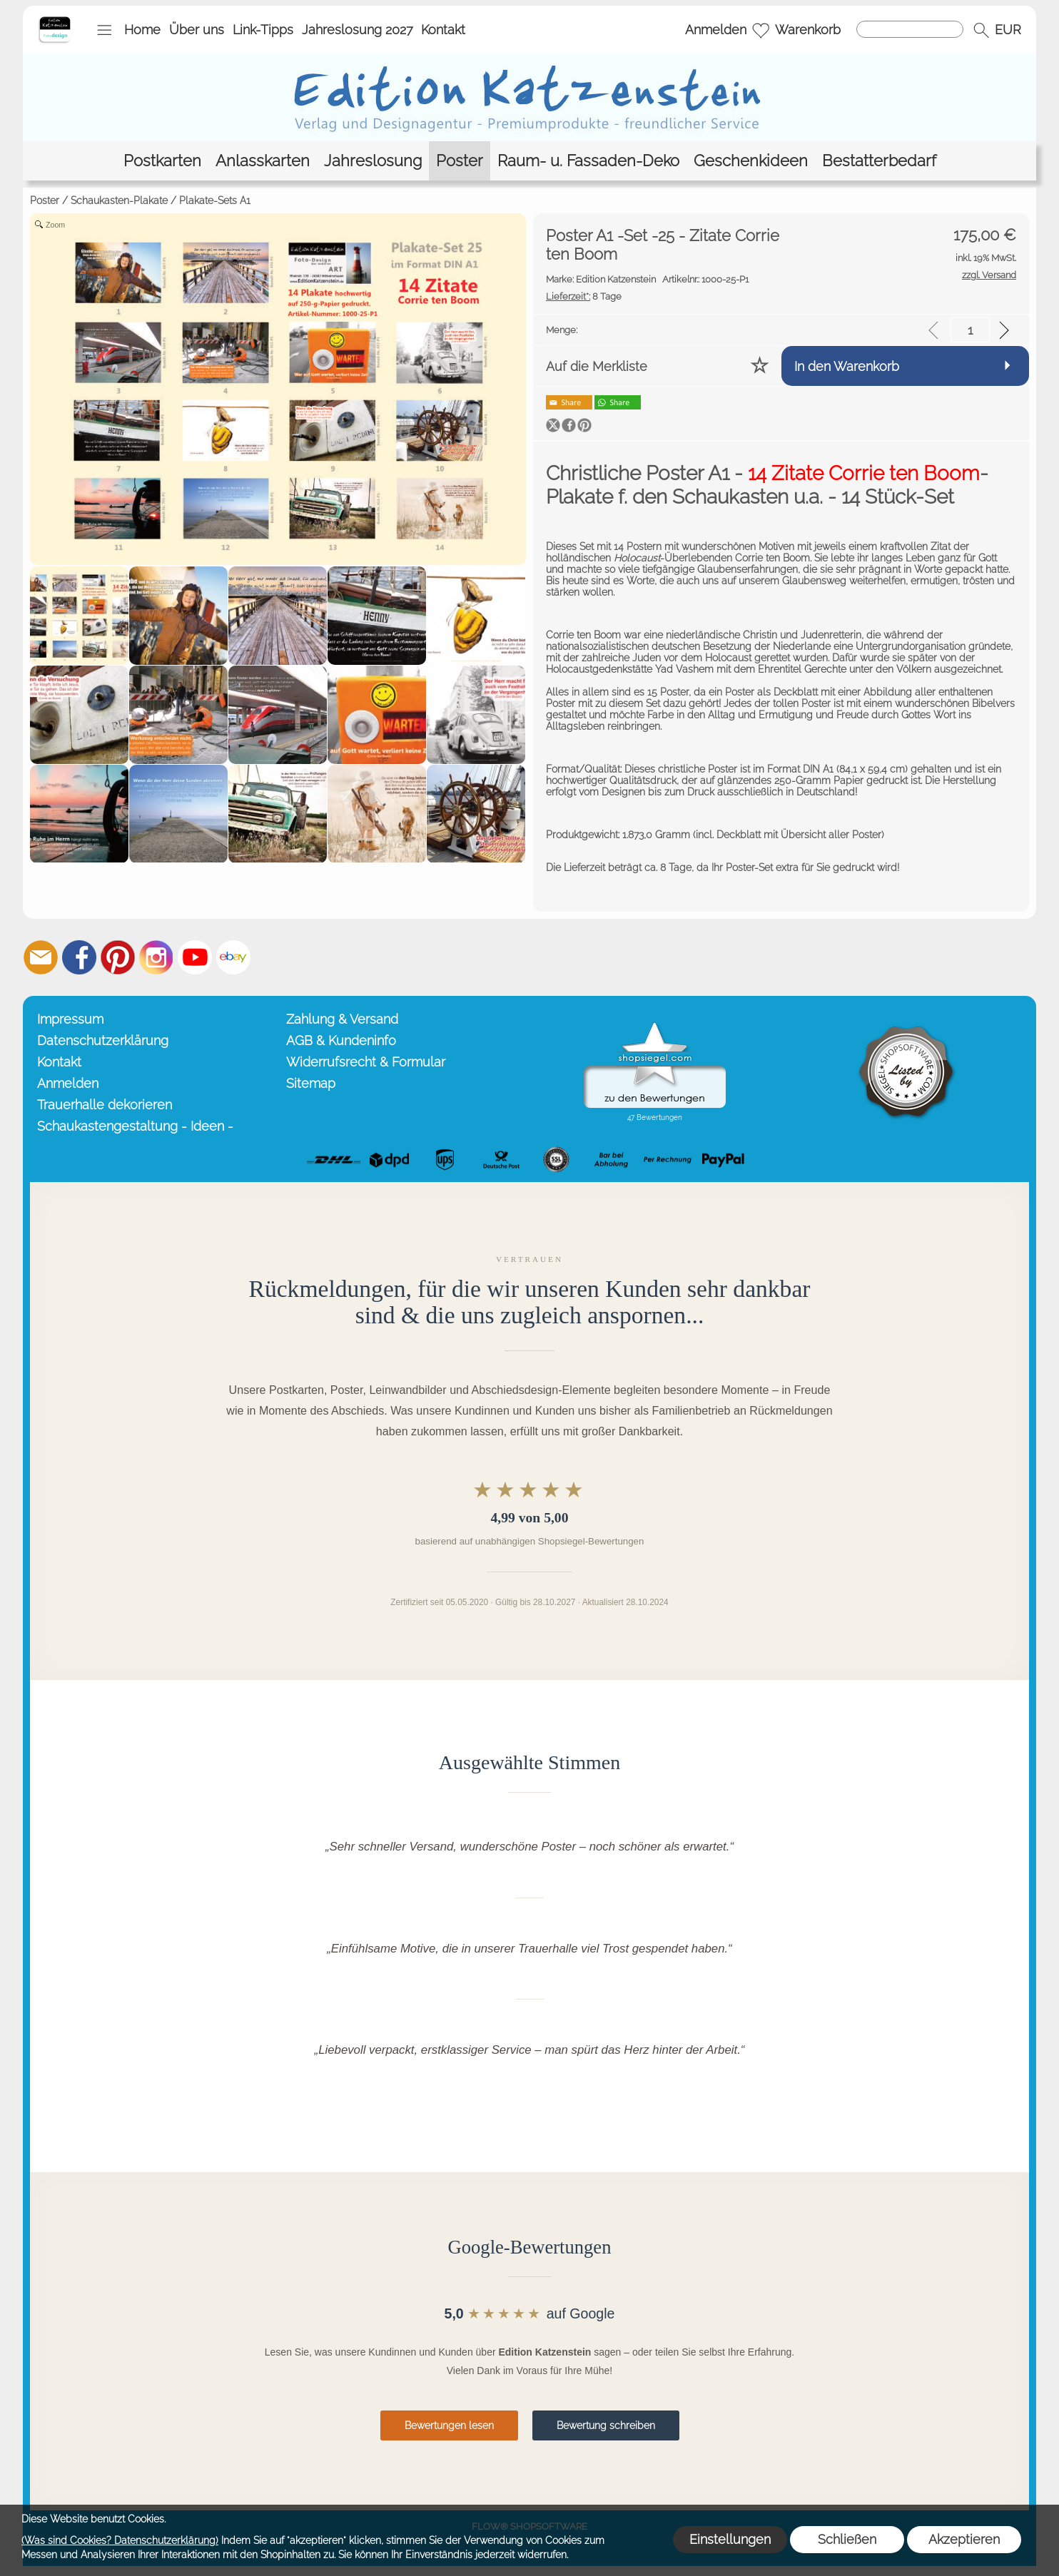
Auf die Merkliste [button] (596, 366)
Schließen (847, 2539)
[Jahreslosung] (373, 160)
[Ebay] (233, 957)
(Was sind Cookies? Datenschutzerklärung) (119, 2540)
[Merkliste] (760, 30)
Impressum (70, 1019)
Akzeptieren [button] (964, 2539)
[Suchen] (909, 29)
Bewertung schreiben (606, 2425)
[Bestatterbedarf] (879, 160)
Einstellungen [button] (730, 2539)
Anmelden (715, 29)
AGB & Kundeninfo (341, 1040)
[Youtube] (195, 957)
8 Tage (584, 296)
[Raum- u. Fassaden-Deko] (588, 160)
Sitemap (310, 1083)
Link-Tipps (263, 29)
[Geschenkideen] (750, 160)
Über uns (196, 29)
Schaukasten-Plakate (119, 200)
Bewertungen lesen (449, 2425)
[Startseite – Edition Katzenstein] (54, 20)
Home (142, 29)
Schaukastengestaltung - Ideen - (135, 1126)
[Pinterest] (118, 957)
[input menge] (970, 329)
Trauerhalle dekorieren (104, 1104)
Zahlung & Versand (342, 1019)
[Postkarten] (162, 160)
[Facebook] (79, 957)
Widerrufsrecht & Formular (365, 1061)
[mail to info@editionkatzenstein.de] (41, 957)
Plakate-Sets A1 (214, 200)
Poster (44, 200)
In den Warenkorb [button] (846, 366)
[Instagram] (156, 957)
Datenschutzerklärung (102, 1040)
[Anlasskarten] (262, 160)
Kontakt (443, 29)
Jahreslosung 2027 (357, 29)
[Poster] (459, 160)
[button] (104, 30)
